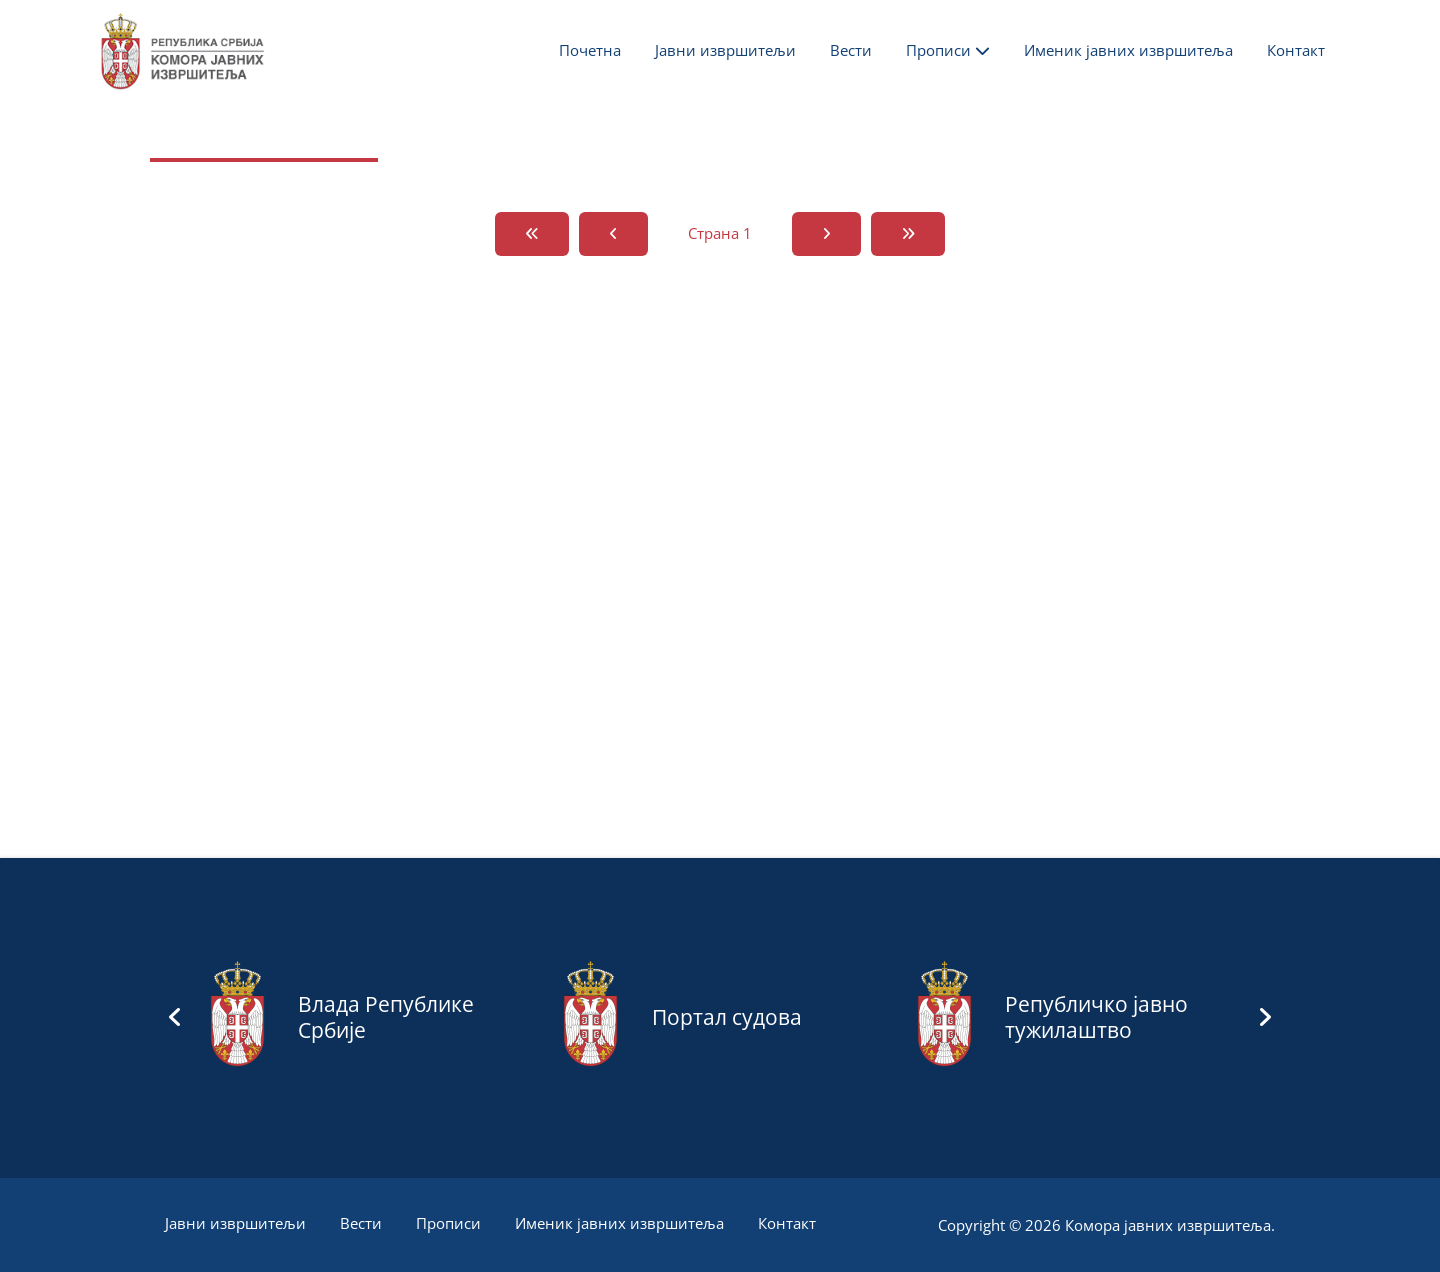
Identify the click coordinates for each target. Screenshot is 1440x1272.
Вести (851, 50)
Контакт (1296, 50)
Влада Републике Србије (386, 1017)
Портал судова (727, 1017)
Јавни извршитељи (725, 50)
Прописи (948, 50)
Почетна (590, 50)
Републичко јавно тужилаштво (1096, 1017)
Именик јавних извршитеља (1128, 50)
